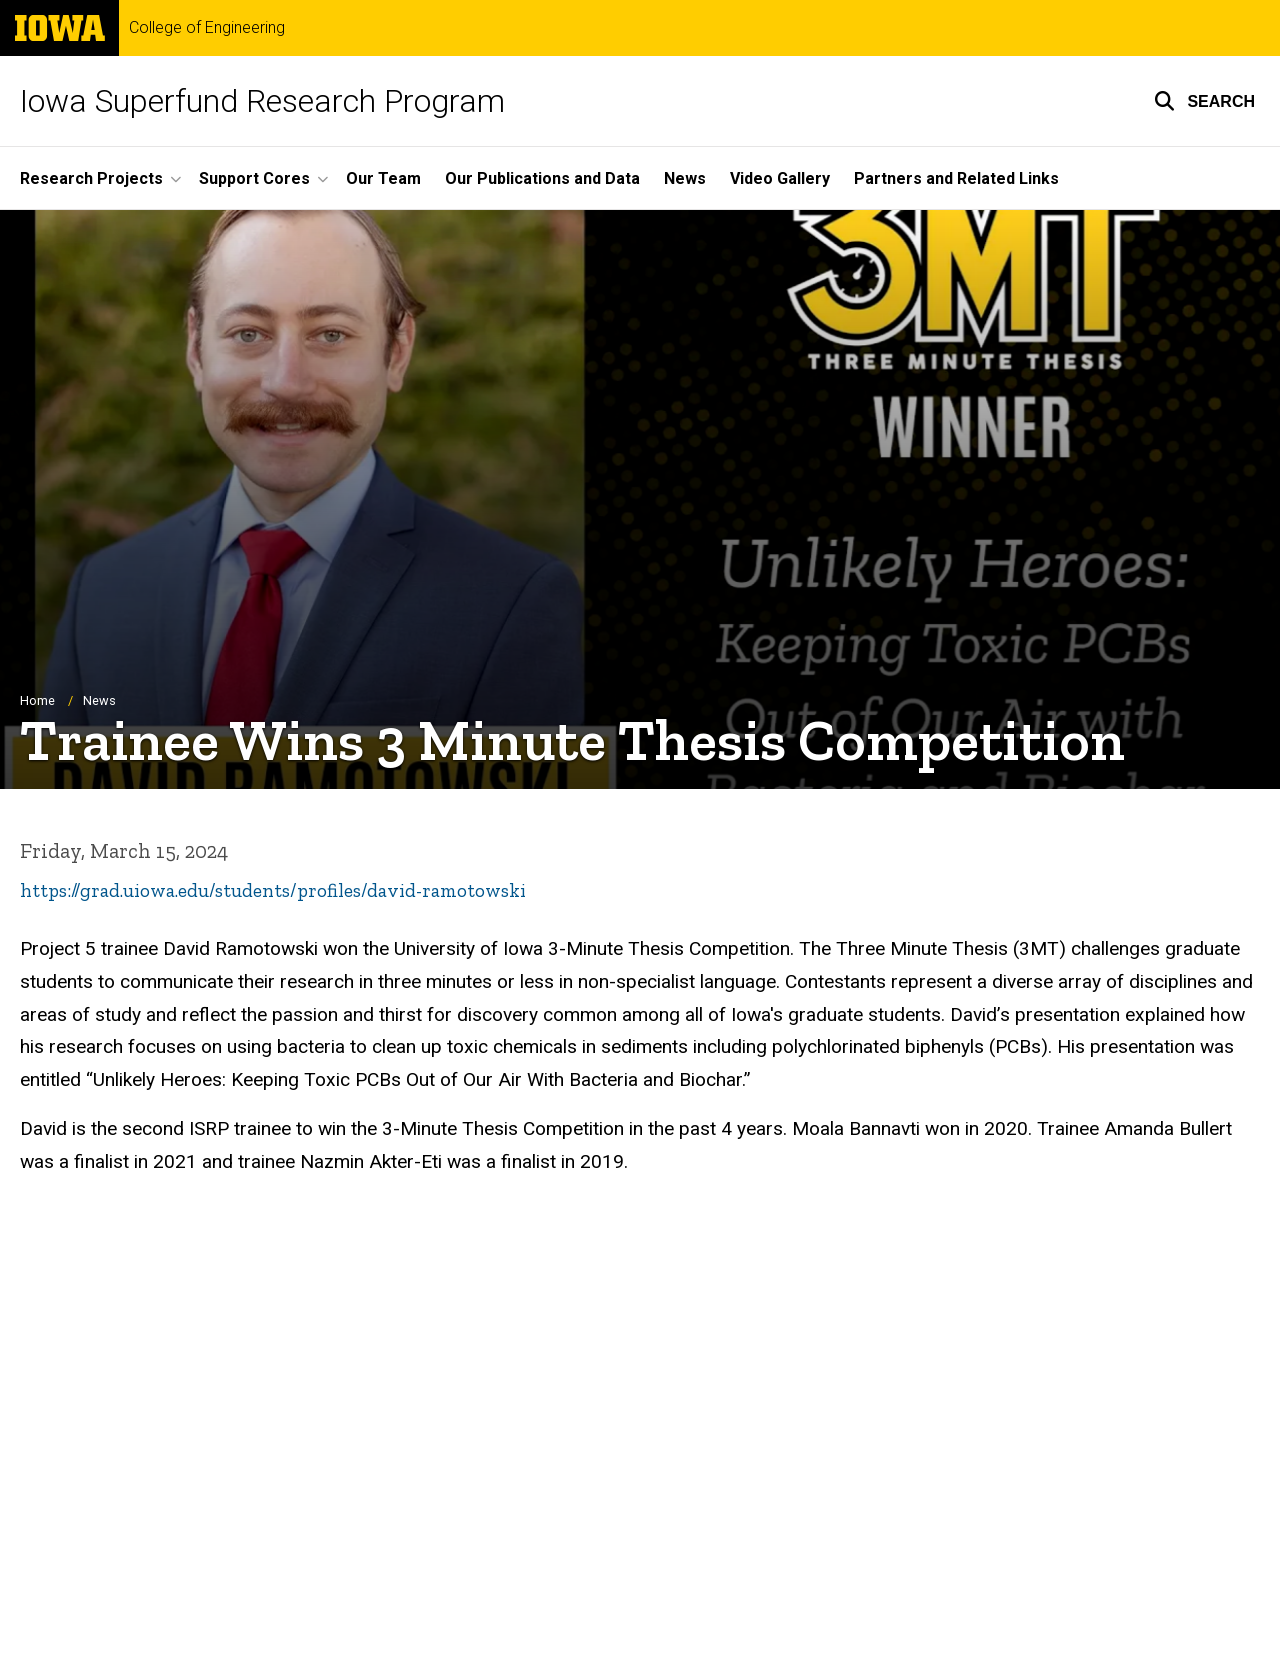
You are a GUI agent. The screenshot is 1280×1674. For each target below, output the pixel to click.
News (685, 178)
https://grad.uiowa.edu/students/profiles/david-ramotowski (273, 891)
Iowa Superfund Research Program (262, 101)
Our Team (383, 178)
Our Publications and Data (542, 178)
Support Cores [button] (254, 178)
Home (37, 700)
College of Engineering (207, 28)
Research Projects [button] (91, 178)
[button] (1204, 101)
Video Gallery (780, 178)
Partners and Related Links (956, 178)
